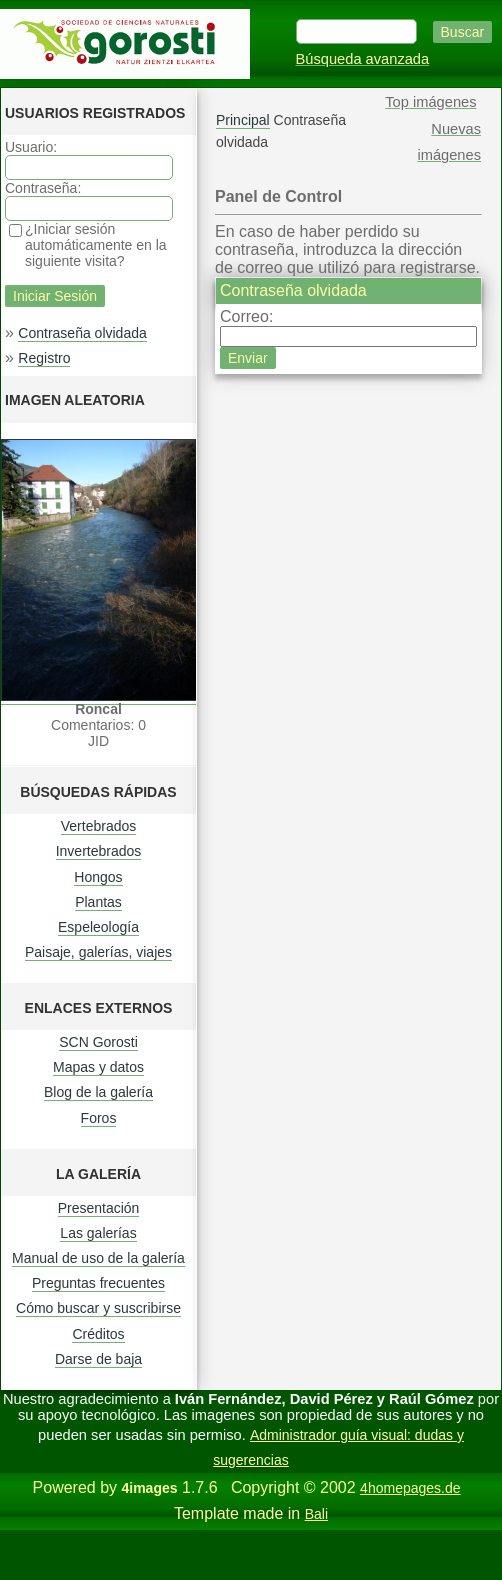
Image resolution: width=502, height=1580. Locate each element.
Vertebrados (99, 826)
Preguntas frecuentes (98, 1283)
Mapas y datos (98, 1067)
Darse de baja (98, 1359)
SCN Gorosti (98, 1042)
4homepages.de (410, 1488)
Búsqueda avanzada (363, 59)
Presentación (99, 1208)
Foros (99, 1118)
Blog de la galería (98, 1092)
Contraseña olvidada (82, 333)
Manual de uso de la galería (98, 1258)
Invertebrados (99, 851)
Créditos (98, 1334)
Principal (243, 120)
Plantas (98, 902)
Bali (316, 1514)
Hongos (98, 877)
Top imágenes (430, 102)
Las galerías (98, 1233)
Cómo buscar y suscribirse (98, 1308)
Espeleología (98, 927)
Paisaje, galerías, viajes (98, 952)
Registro (44, 358)
